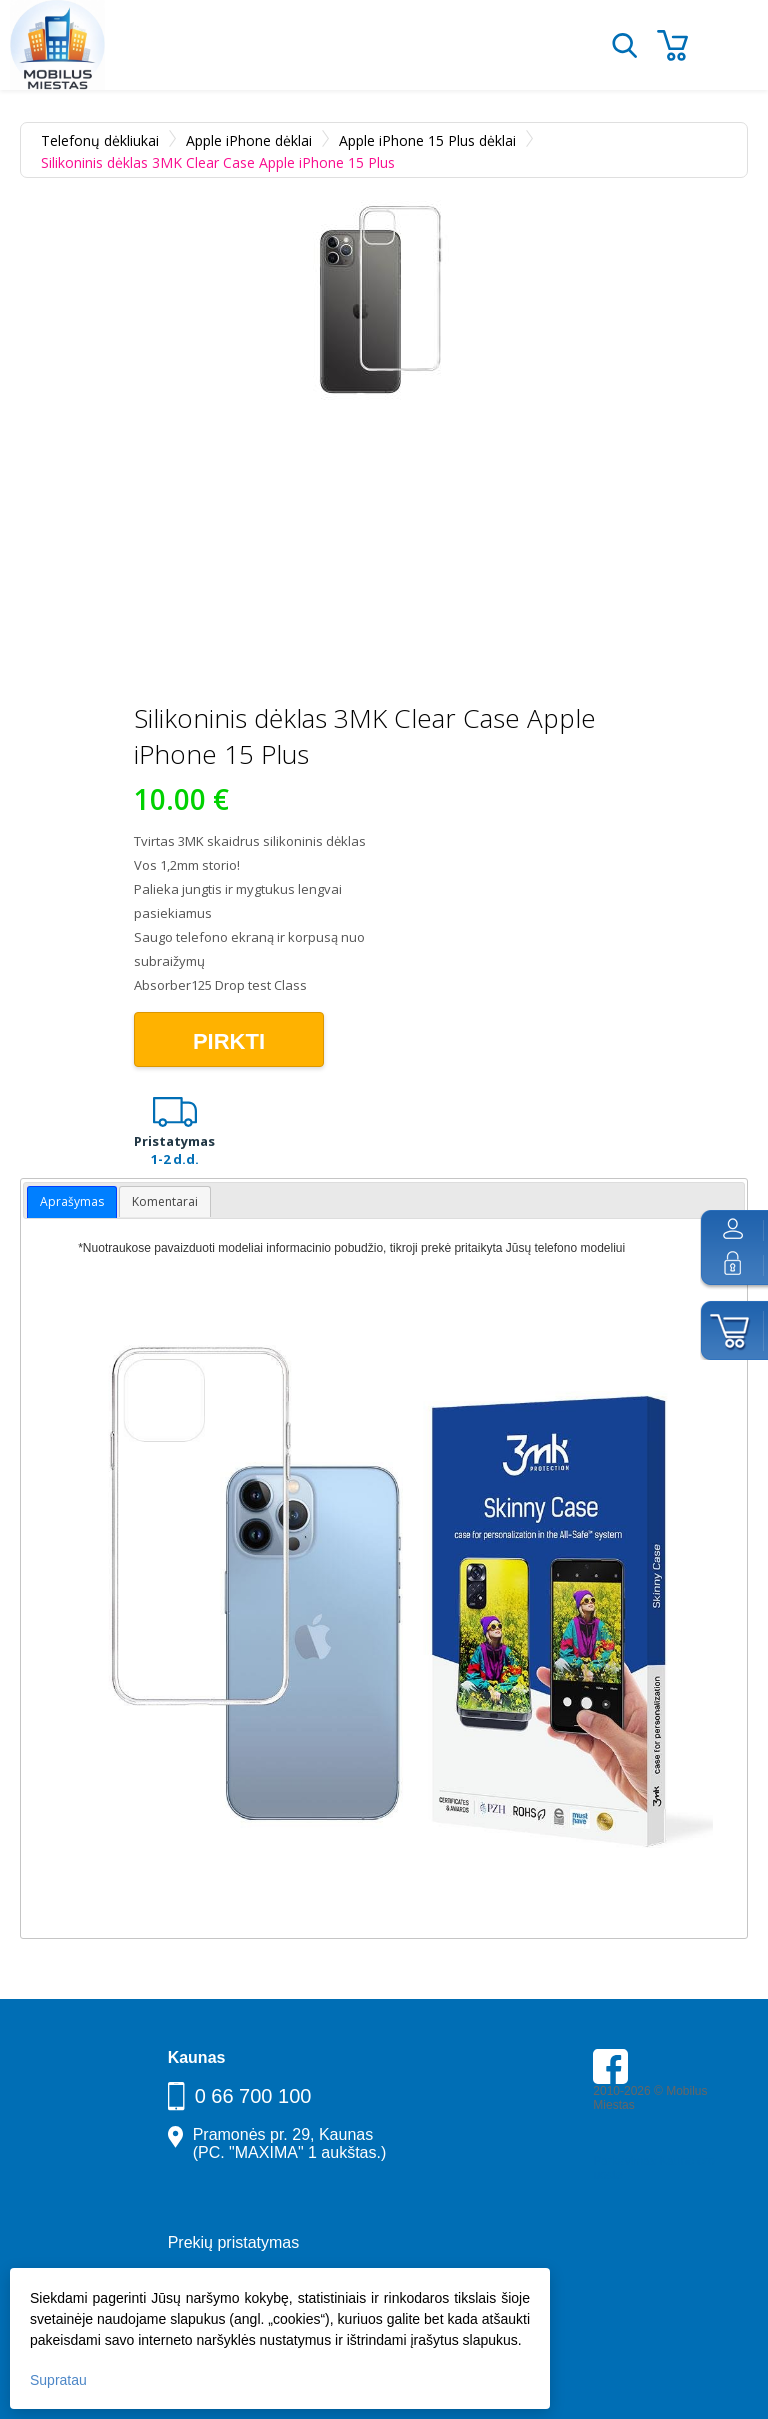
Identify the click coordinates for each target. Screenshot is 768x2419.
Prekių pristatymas (234, 2242)
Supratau (58, 2380)
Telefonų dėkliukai (100, 140)
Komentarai (165, 1201)
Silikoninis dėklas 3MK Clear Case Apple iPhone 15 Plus (218, 162)
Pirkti (229, 1041)
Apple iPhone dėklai (249, 140)
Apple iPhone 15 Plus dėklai (427, 140)
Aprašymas (72, 1201)
